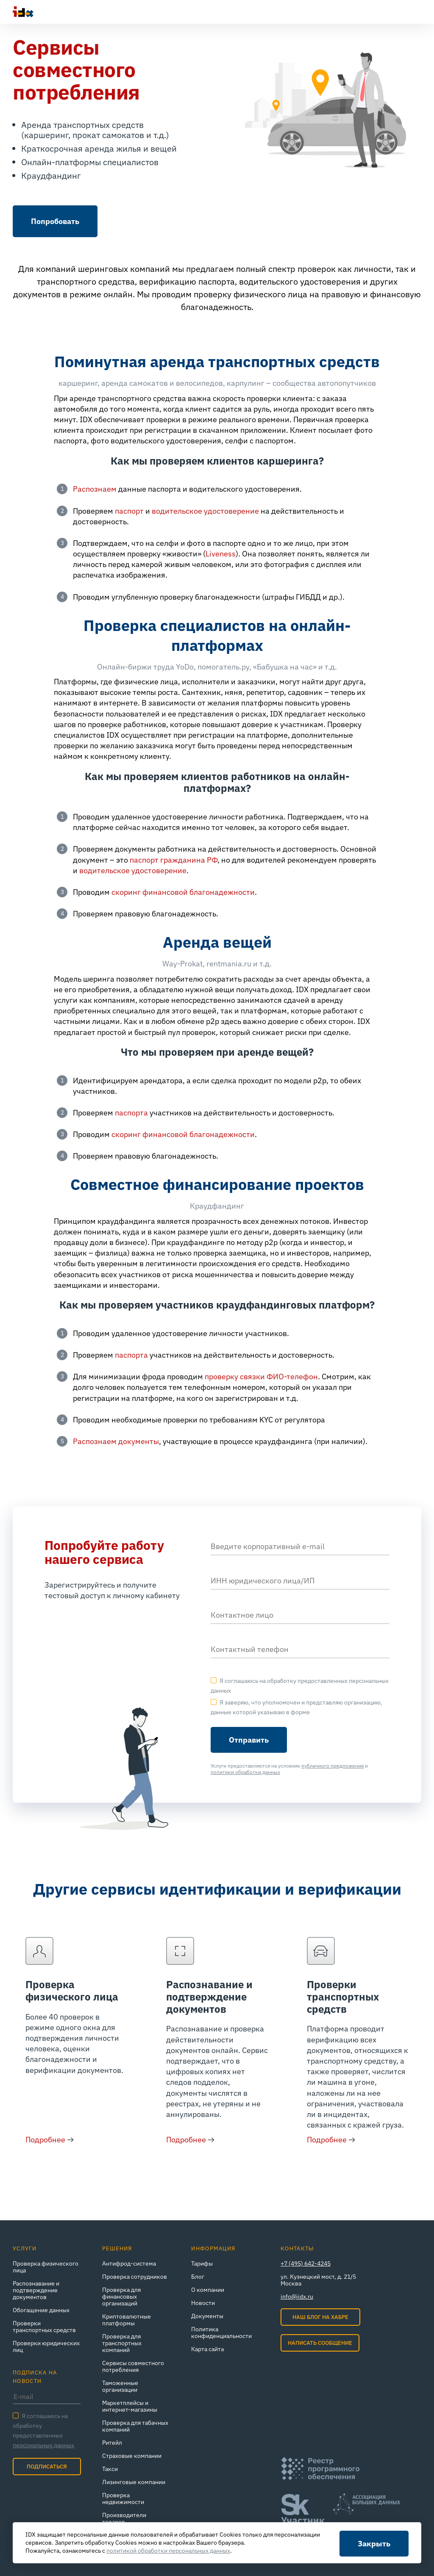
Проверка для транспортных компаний (122, 2343)
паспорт (129, 511)
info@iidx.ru (297, 2296)
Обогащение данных (41, 2310)
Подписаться (47, 2466)
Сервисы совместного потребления (133, 2366)
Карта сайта (207, 2349)
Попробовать (55, 221)
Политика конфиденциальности (221, 2332)
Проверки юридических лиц (46, 2346)
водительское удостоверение (205, 511)
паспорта (131, 1113)
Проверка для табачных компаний (135, 2426)
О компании (207, 2290)
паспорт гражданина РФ (173, 860)
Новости (203, 2303)
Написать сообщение (320, 2342)
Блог (197, 2276)
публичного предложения (332, 1766)
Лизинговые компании (133, 2482)
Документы (207, 2316)
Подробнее (45, 2140)
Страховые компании (131, 2456)
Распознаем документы (116, 1441)
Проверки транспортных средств (343, 1997)
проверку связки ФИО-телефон (261, 1376)
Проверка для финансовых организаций (121, 2296)
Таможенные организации (120, 2386)
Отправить (249, 1740)
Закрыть (374, 2543)
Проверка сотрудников (134, 2276)
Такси (110, 2469)
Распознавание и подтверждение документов (209, 1997)
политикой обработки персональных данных (168, 2550)
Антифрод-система (129, 2263)
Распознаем (95, 489)
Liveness (221, 554)
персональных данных (43, 2445)
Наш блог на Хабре (320, 2317)
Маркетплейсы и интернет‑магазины (129, 2406)
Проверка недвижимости (123, 2498)
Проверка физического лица (71, 1990)
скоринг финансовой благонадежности (183, 892)
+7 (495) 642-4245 (306, 2263)
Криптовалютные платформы (126, 2320)
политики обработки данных (245, 1772)
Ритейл (112, 2442)
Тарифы (202, 2263)
